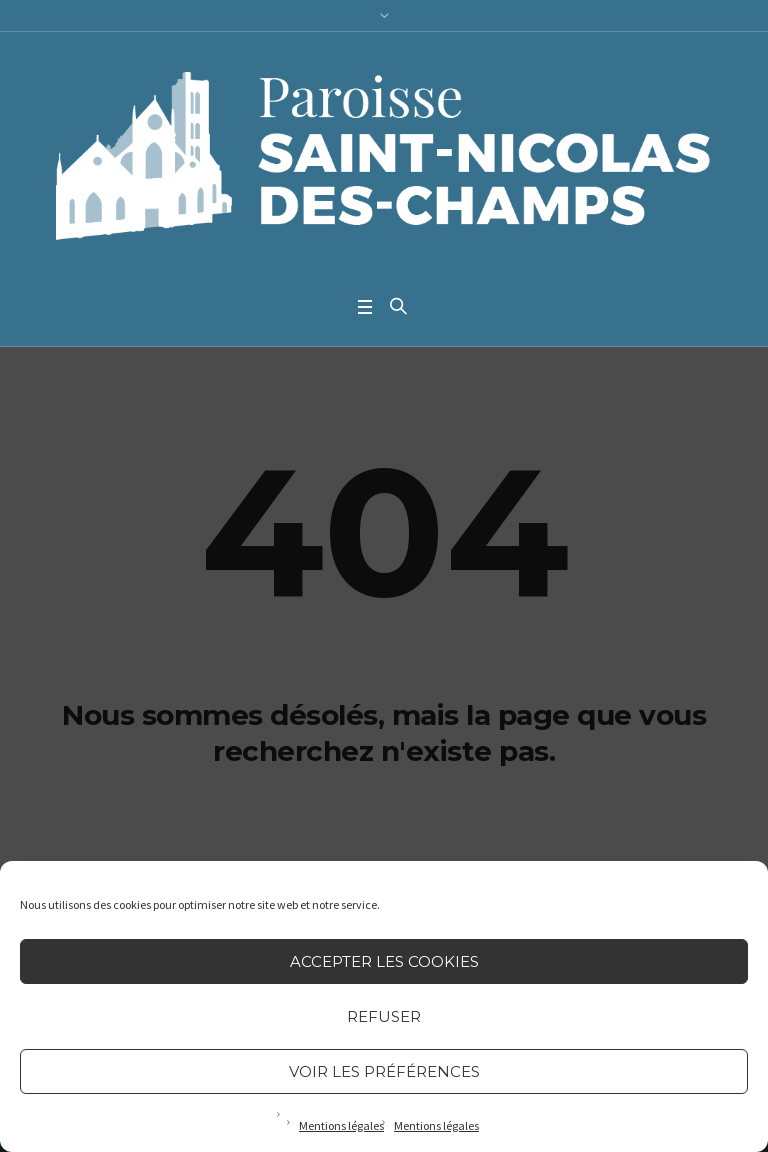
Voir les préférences (384, 1071)
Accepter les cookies (384, 961)
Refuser (384, 1016)
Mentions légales (341, 1125)
